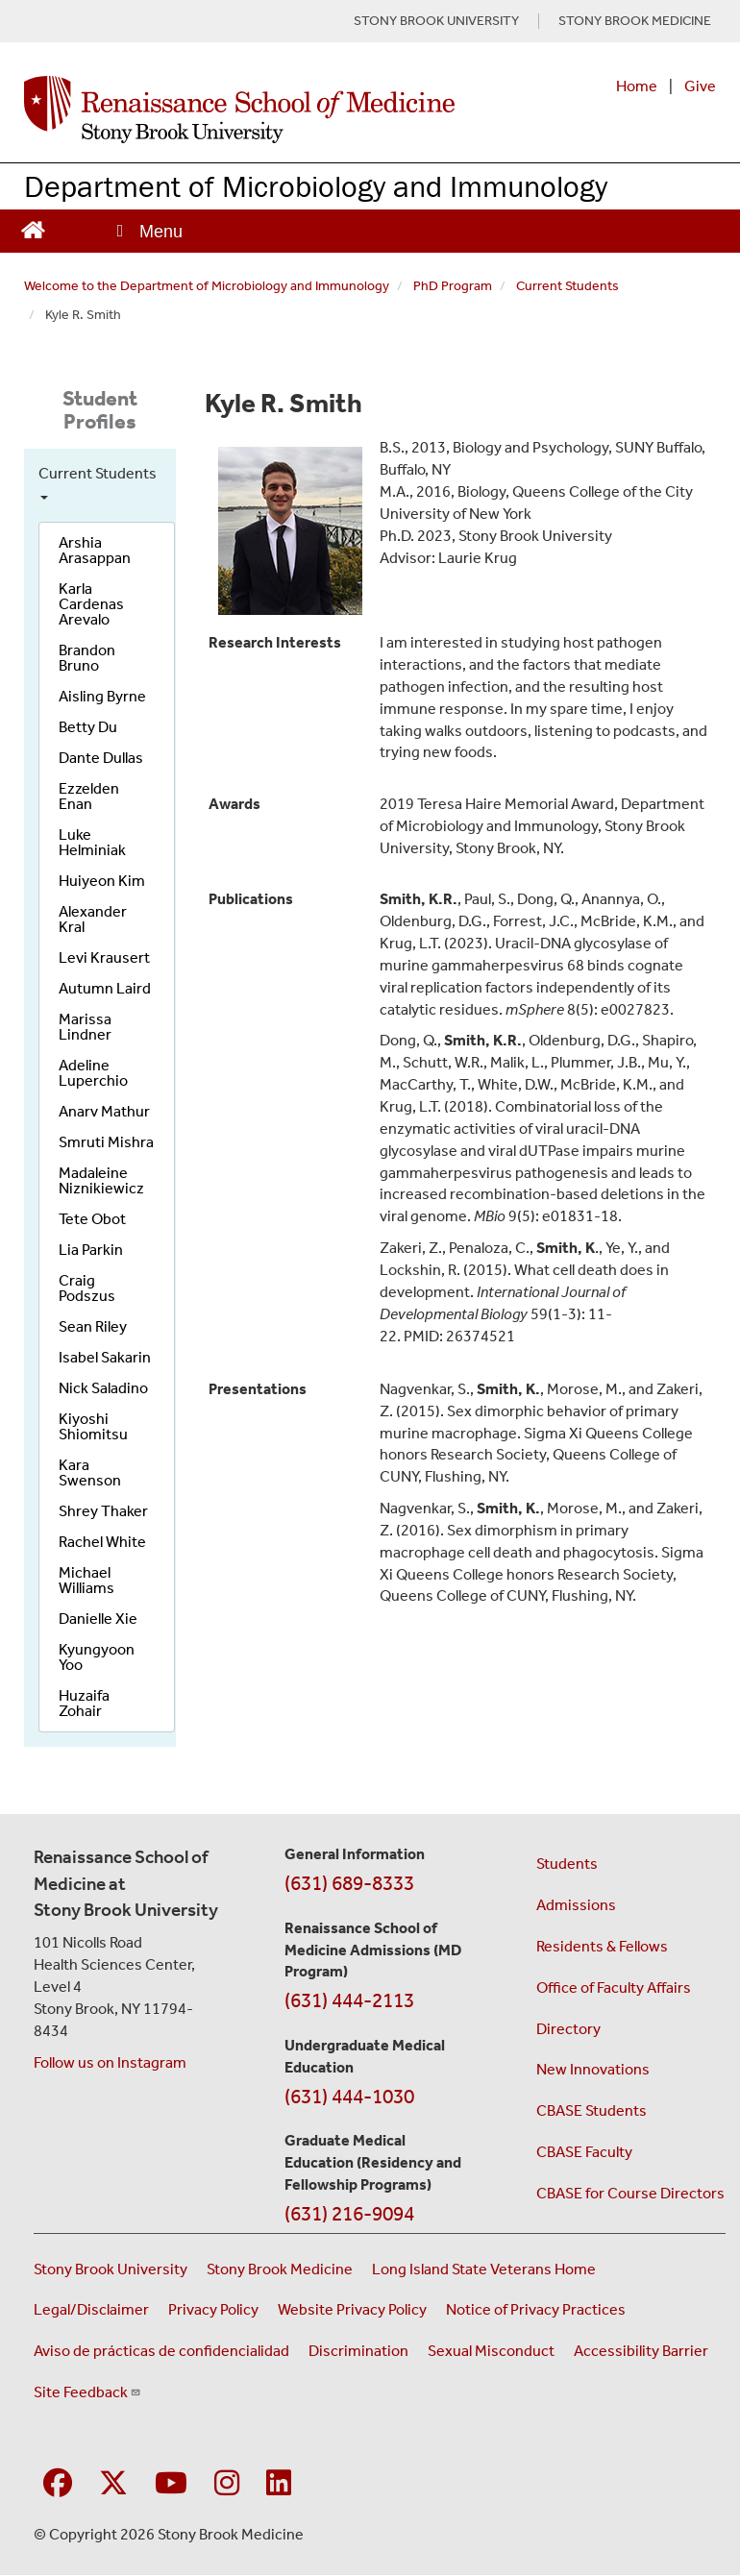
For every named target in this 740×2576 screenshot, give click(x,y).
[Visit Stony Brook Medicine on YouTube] (171, 2484)
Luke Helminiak (92, 842)
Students (567, 1863)
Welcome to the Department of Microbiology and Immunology (206, 286)
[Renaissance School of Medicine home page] (239, 109)
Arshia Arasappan (95, 550)
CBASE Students (591, 2110)
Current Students (567, 286)
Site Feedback (87, 2392)
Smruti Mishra (106, 1142)
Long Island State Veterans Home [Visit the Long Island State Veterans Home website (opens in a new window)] (484, 2269)
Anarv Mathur (104, 1111)
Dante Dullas (101, 757)
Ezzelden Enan (89, 796)
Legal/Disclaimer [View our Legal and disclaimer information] (91, 2309)
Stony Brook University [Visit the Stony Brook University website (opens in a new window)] (110, 2269)
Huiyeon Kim (102, 880)
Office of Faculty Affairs (613, 1987)
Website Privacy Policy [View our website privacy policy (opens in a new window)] (352, 2309)
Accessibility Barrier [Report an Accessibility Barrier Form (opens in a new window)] (641, 2351)
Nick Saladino (103, 1388)
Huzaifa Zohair (84, 1703)
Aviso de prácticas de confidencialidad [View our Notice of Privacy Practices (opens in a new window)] (161, 2351)
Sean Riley (93, 1326)
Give (700, 86)
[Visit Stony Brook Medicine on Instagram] (227, 2484)
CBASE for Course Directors (630, 2193)
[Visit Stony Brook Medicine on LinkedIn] (279, 2484)
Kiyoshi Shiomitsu (93, 1426)
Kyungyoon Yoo (97, 1657)
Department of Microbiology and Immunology (315, 186)
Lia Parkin (91, 1249)
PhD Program (452, 286)
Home (636, 86)
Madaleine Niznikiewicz (101, 1180)
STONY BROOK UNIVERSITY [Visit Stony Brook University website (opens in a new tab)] (436, 21)
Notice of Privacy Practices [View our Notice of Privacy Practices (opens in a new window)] (536, 2309)
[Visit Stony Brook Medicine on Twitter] (113, 2484)
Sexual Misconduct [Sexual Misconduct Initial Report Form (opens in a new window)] (491, 2351)
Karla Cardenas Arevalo (91, 603)
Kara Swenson (90, 1472)
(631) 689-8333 (349, 1883)
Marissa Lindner (85, 1026)
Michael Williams (86, 1580)
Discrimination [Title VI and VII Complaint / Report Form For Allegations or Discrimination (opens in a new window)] (358, 2351)
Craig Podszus (87, 1288)
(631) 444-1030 (349, 2096)
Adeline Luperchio (93, 1073)
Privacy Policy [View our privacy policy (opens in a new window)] (213, 2309)
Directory (568, 2029)
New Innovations (593, 2069)
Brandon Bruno (87, 658)
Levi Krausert (104, 957)
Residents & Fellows (602, 1946)
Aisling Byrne (102, 696)
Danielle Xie (98, 1618)
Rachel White (102, 1542)
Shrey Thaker (103, 1511)
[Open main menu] (148, 231)
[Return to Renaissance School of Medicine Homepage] (33, 227)
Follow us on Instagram (110, 2062)
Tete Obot (92, 1219)
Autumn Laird (105, 988)
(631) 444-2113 (349, 2000)
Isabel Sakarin (105, 1357)
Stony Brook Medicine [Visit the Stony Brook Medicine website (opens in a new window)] (280, 2269)
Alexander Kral (93, 919)
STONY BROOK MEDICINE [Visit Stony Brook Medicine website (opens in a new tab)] (634, 21)
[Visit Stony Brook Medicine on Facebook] (58, 2484)
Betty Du (88, 727)
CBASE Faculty (584, 2152)
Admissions (576, 1905)
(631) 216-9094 (349, 2213)
